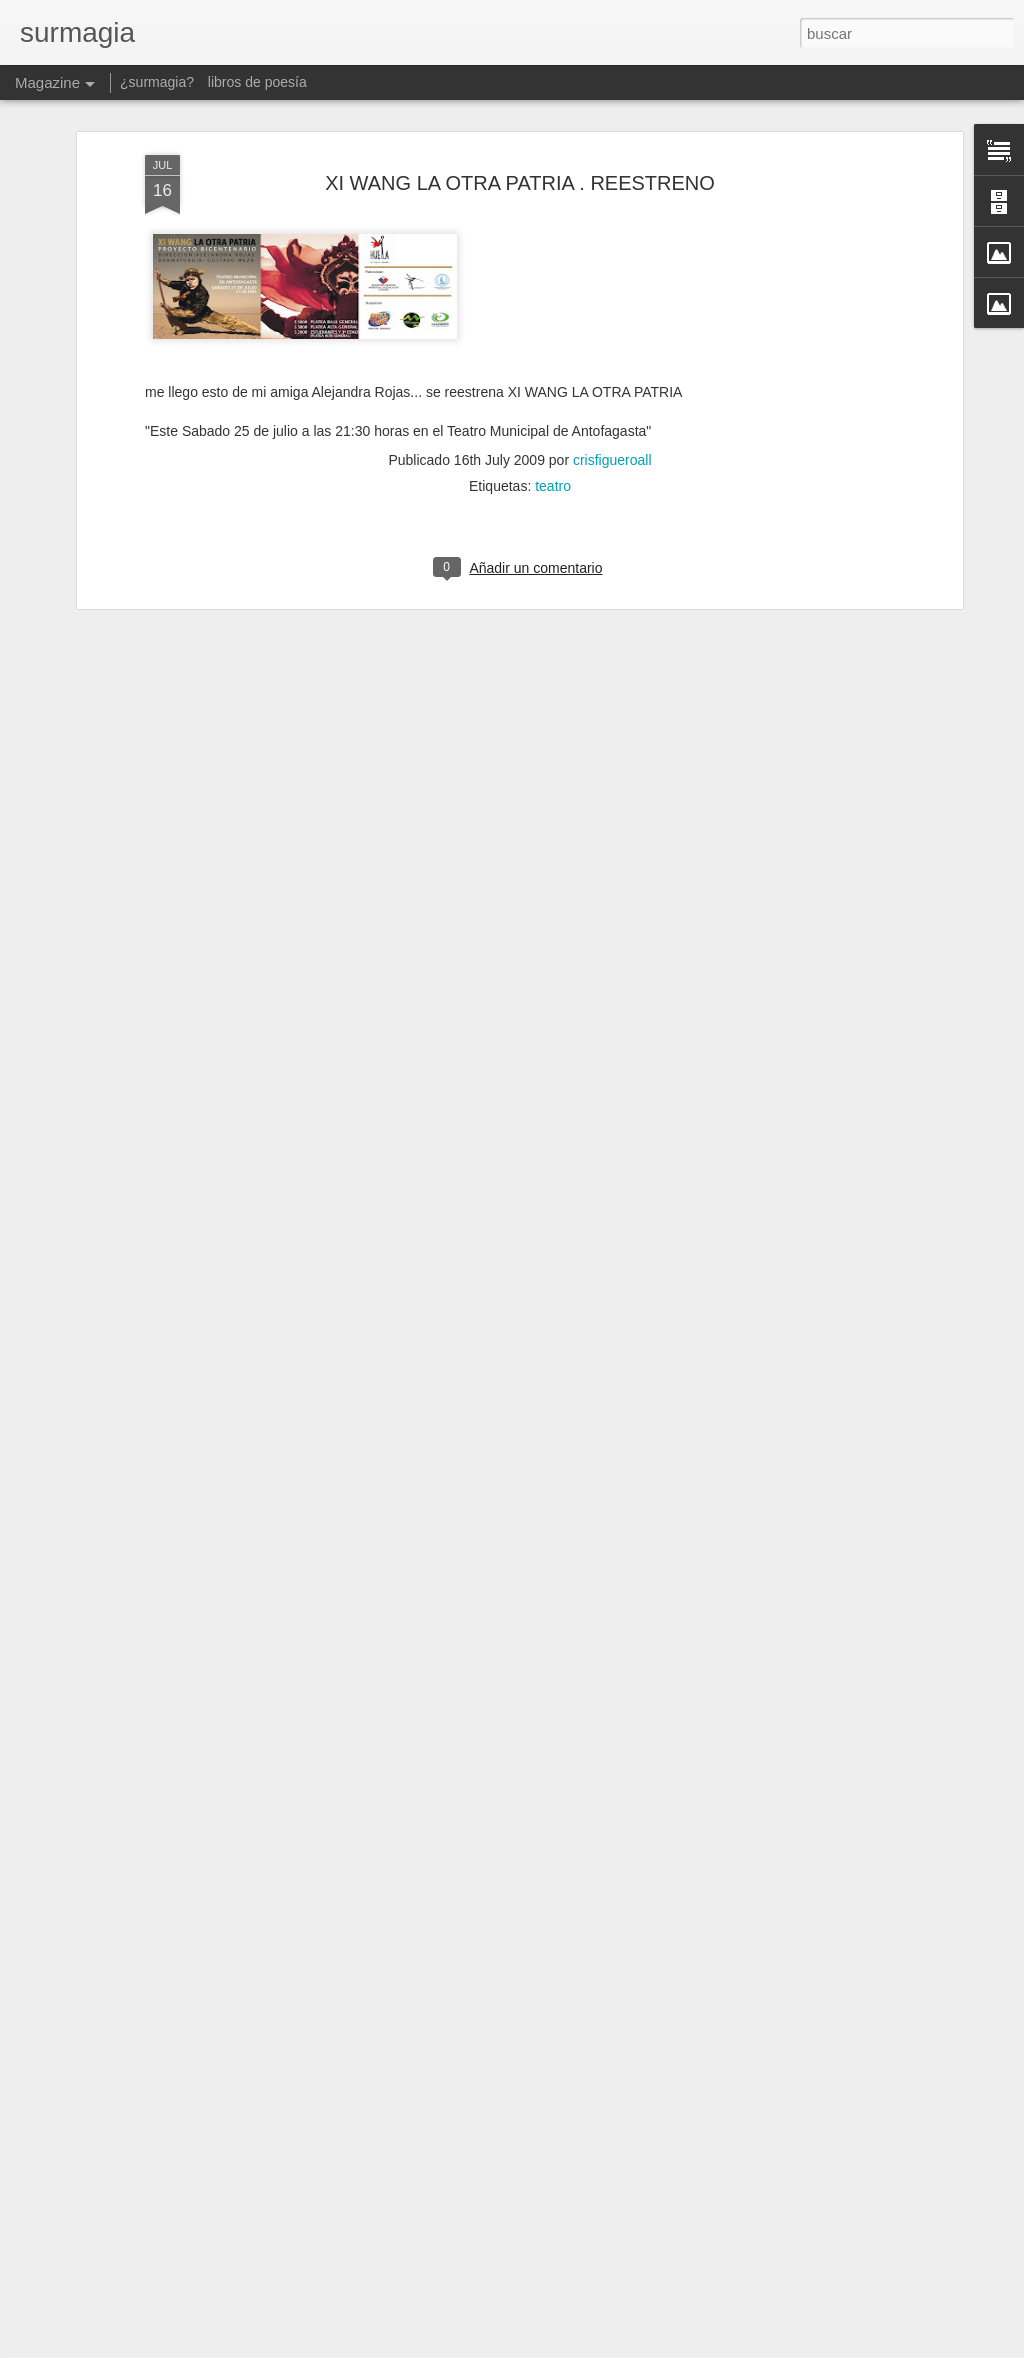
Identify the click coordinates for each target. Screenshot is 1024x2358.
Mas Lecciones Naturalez (401, 2108)
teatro (553, 249)
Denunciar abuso (656, 2347)
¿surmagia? (157, 82)
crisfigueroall (612, 223)
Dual (327, 1881)
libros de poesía (257, 82)
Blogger (589, 2347)
